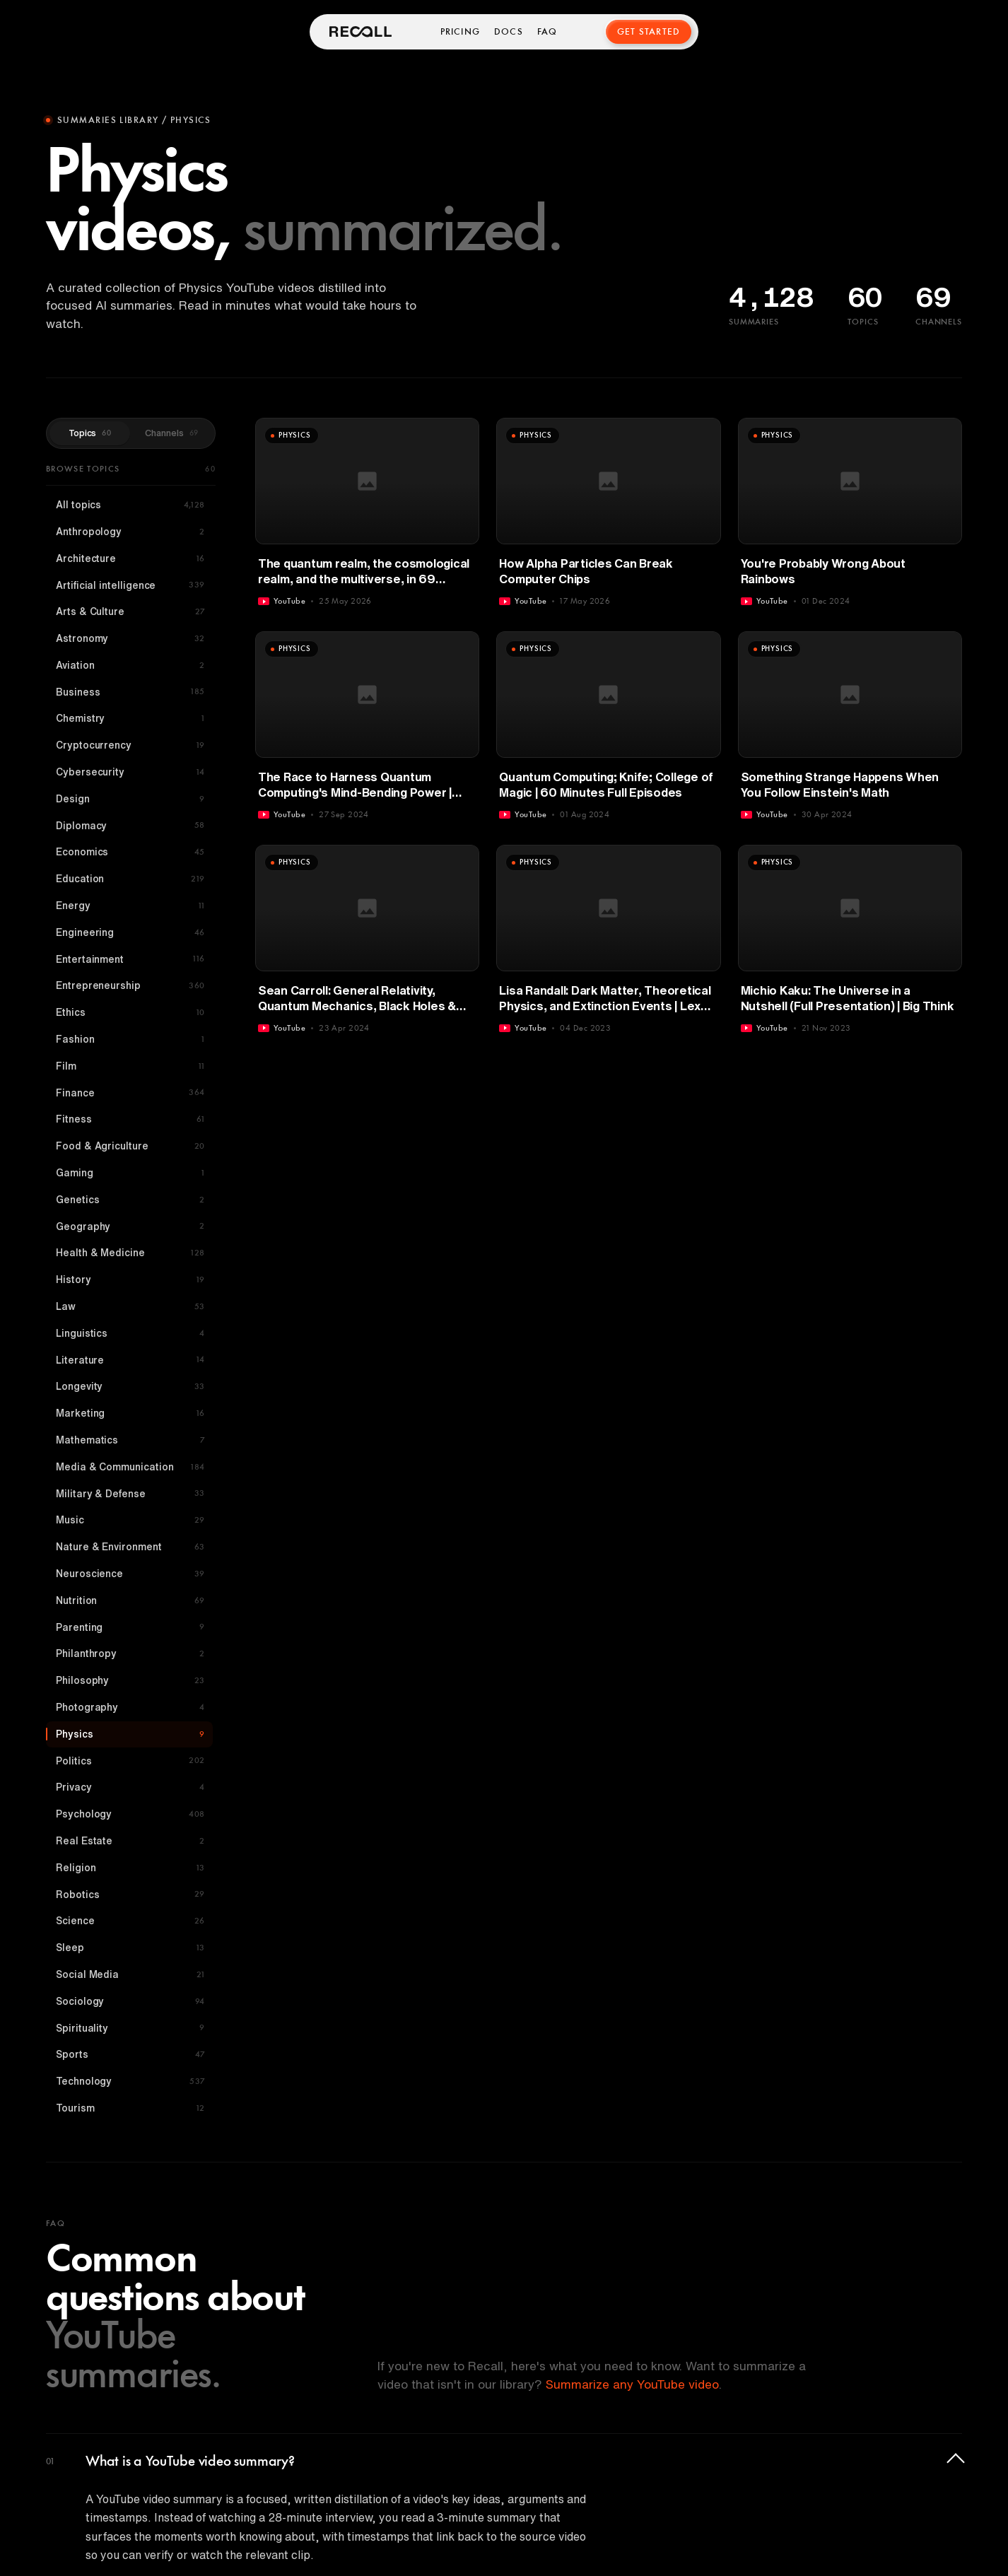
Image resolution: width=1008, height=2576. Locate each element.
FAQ (548, 32)
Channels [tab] (171, 433)
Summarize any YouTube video (632, 2384)
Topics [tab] (90, 433)
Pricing (460, 32)
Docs (509, 32)
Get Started (648, 32)
